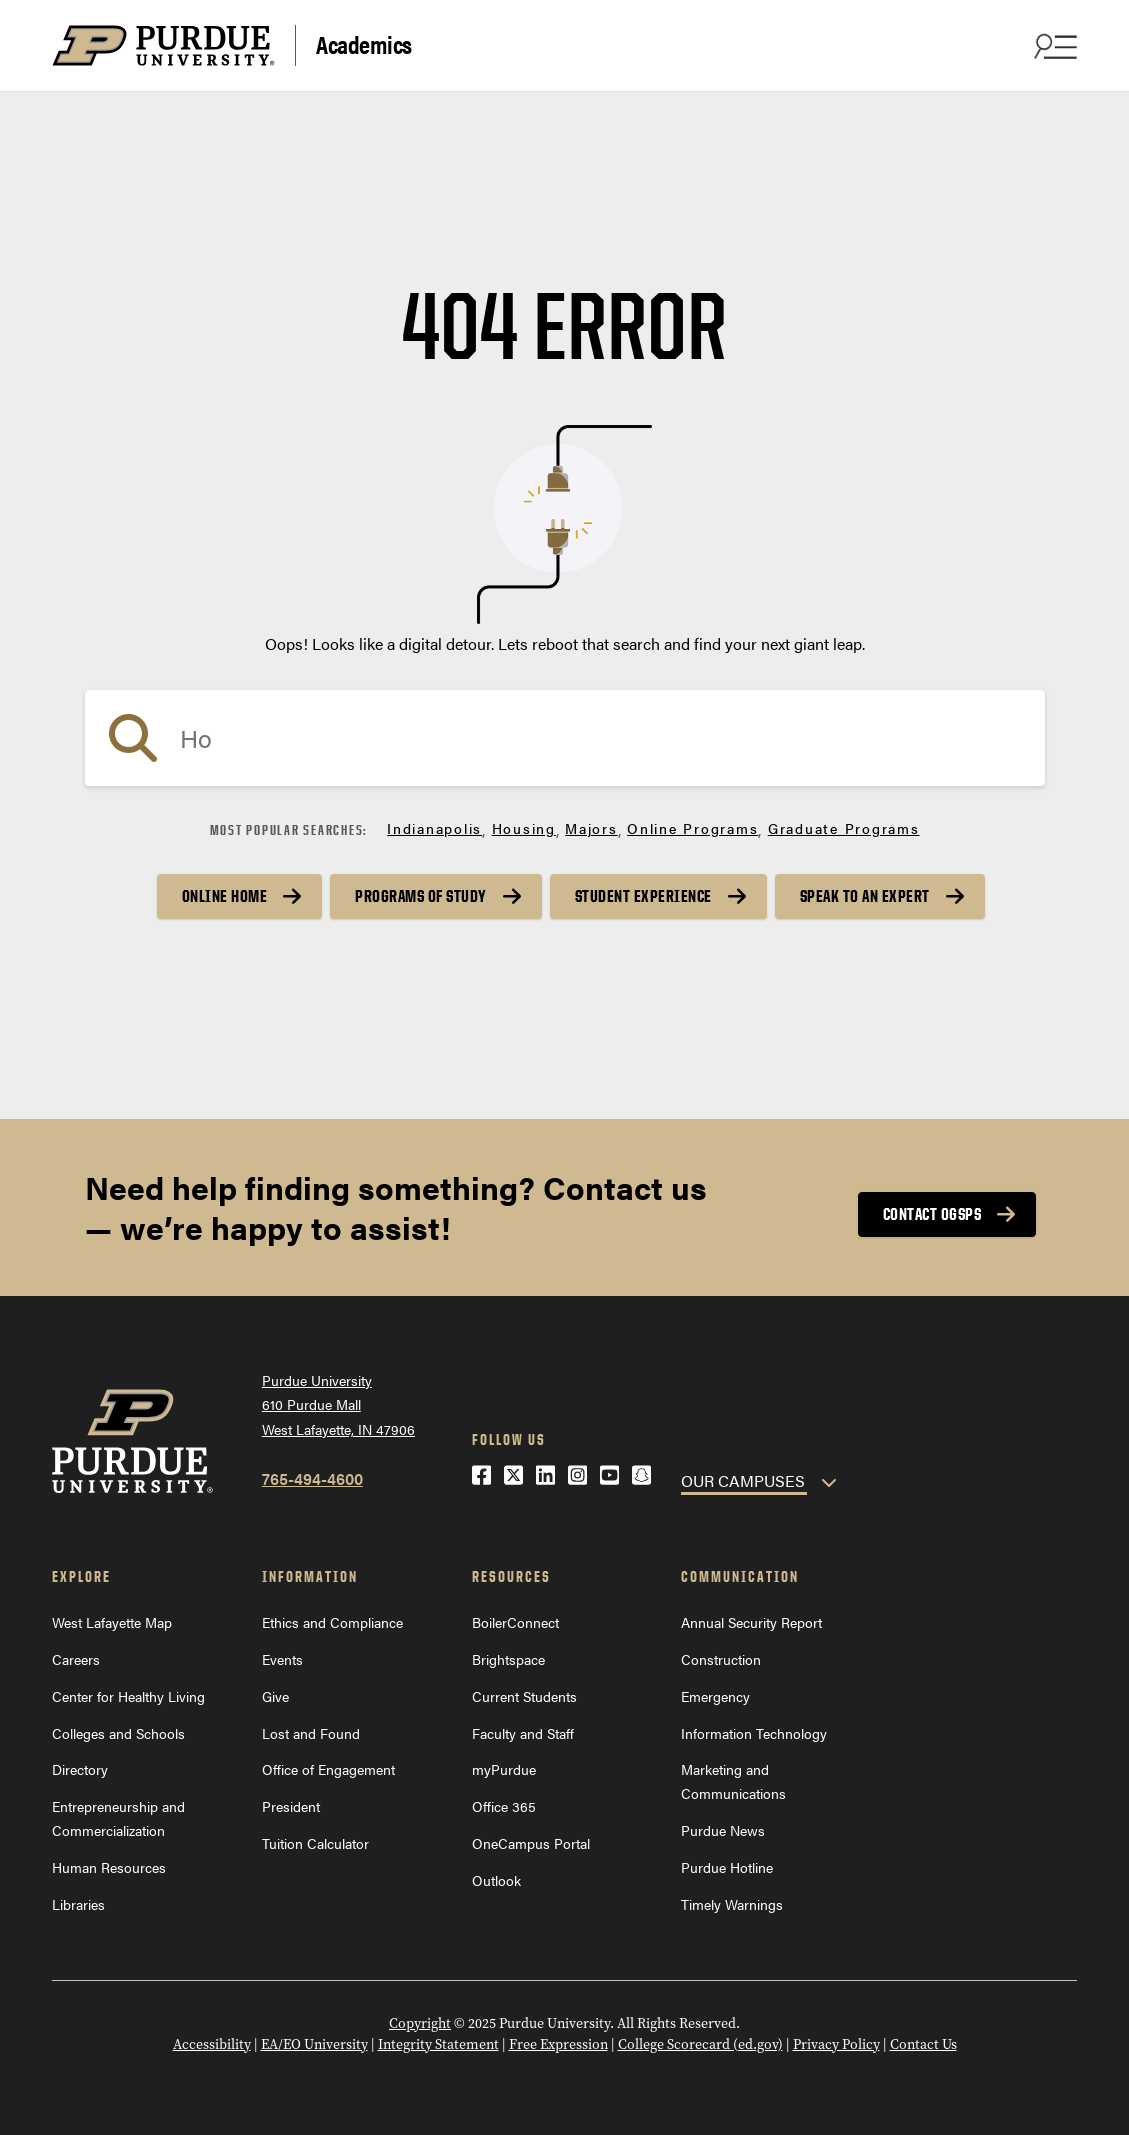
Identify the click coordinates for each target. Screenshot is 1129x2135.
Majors (591, 828)
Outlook (496, 1880)
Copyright (420, 2023)
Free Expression (558, 2044)
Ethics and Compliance (332, 1622)
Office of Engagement (328, 1769)
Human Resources (109, 1867)
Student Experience (643, 896)
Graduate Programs (844, 828)
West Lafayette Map (112, 1622)
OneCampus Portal (531, 1843)
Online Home (225, 896)
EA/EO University (314, 2044)
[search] (565, 738)
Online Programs (692, 828)
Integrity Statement (438, 2044)
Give (275, 1696)
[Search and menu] (1053, 46)
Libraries (78, 1904)
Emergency (715, 1696)
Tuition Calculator (315, 1843)
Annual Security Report (751, 1622)
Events (282, 1659)
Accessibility (212, 2044)
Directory (80, 1769)
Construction (721, 1659)
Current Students (524, 1696)
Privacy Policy (836, 2044)
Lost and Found (311, 1733)
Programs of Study (421, 896)
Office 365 (504, 1806)
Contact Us (923, 2044)
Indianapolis (434, 828)
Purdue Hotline (727, 1867)
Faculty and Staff (523, 1733)
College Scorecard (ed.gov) (700, 2044)
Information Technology (754, 1733)
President (291, 1806)
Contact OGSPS (932, 1214)
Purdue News (723, 1830)
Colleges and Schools (118, 1733)
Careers (76, 1659)
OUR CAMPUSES (743, 1480)
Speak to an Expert (865, 896)
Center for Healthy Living (128, 1696)
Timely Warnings (732, 1904)
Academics (364, 43)
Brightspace (508, 1659)
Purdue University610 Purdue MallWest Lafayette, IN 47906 (338, 1404)
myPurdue (504, 1769)
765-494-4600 (312, 1478)
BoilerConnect (515, 1622)
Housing (524, 828)
